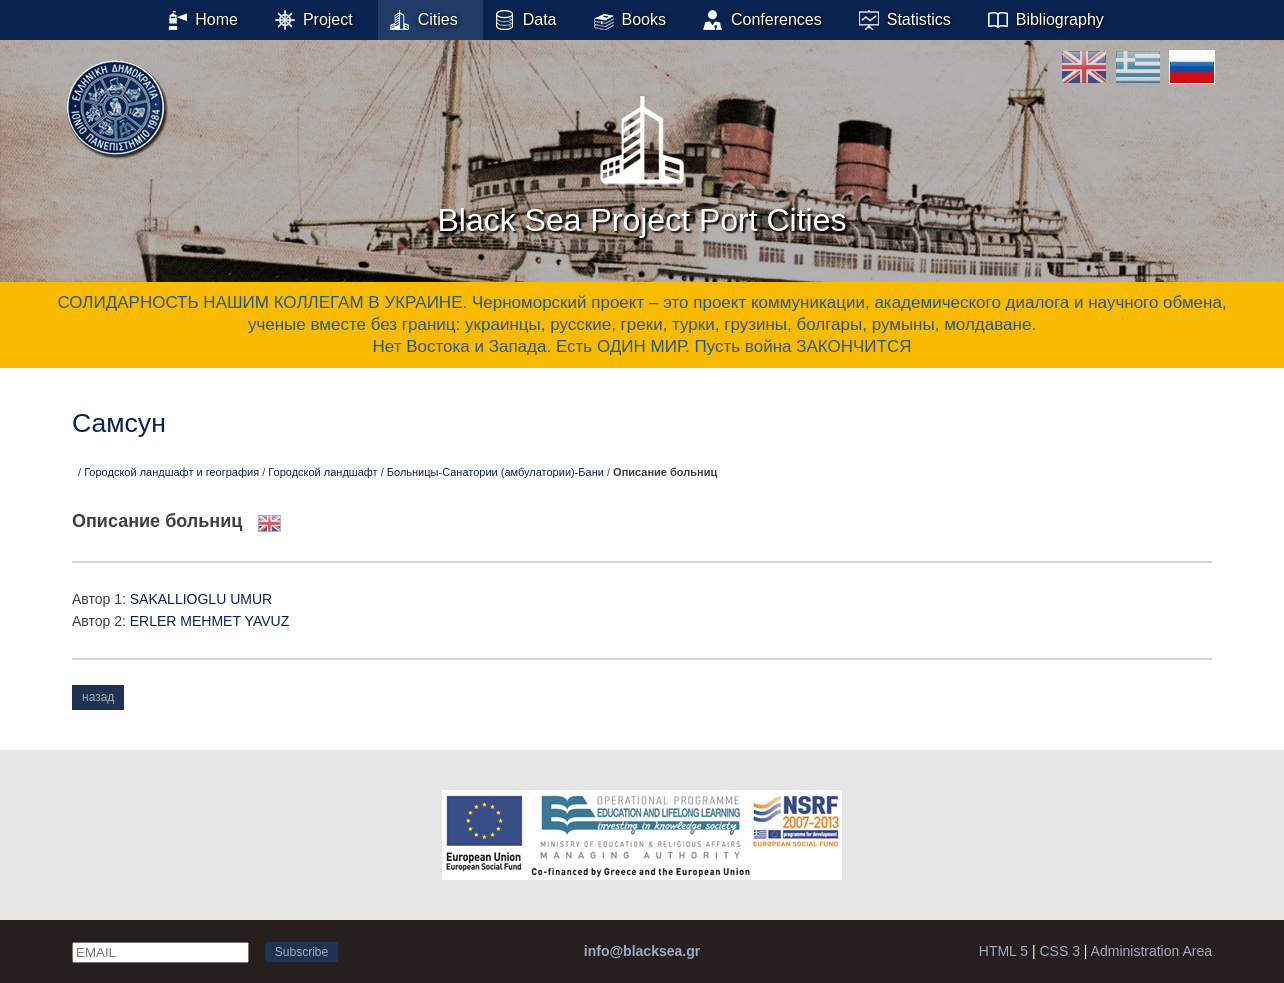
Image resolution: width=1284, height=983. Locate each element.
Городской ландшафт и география (171, 472)
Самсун (119, 423)
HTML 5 (1003, 951)
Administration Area (1151, 951)
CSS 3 (1059, 951)
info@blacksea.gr (642, 951)
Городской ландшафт (322, 472)
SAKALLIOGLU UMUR (201, 599)
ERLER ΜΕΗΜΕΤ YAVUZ (209, 621)
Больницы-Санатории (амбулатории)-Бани (495, 472)
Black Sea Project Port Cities (641, 159)
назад (98, 697)
